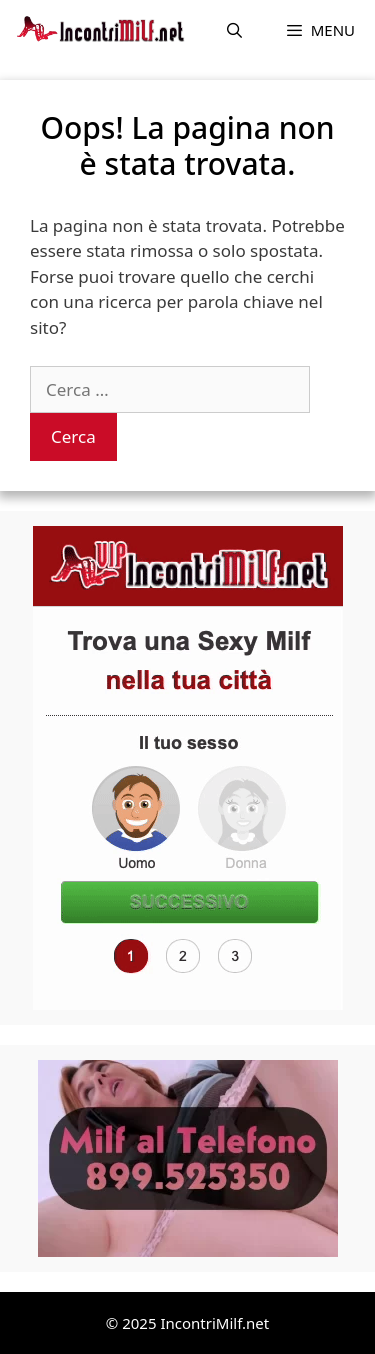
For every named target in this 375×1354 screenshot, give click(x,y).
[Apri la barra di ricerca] (234, 30)
